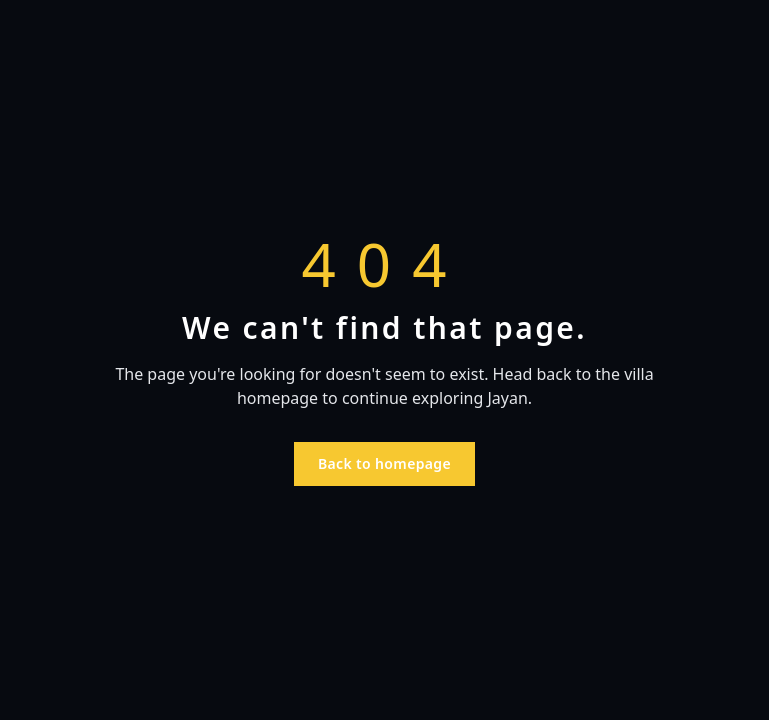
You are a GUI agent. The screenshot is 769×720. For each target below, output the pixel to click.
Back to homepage (384, 463)
